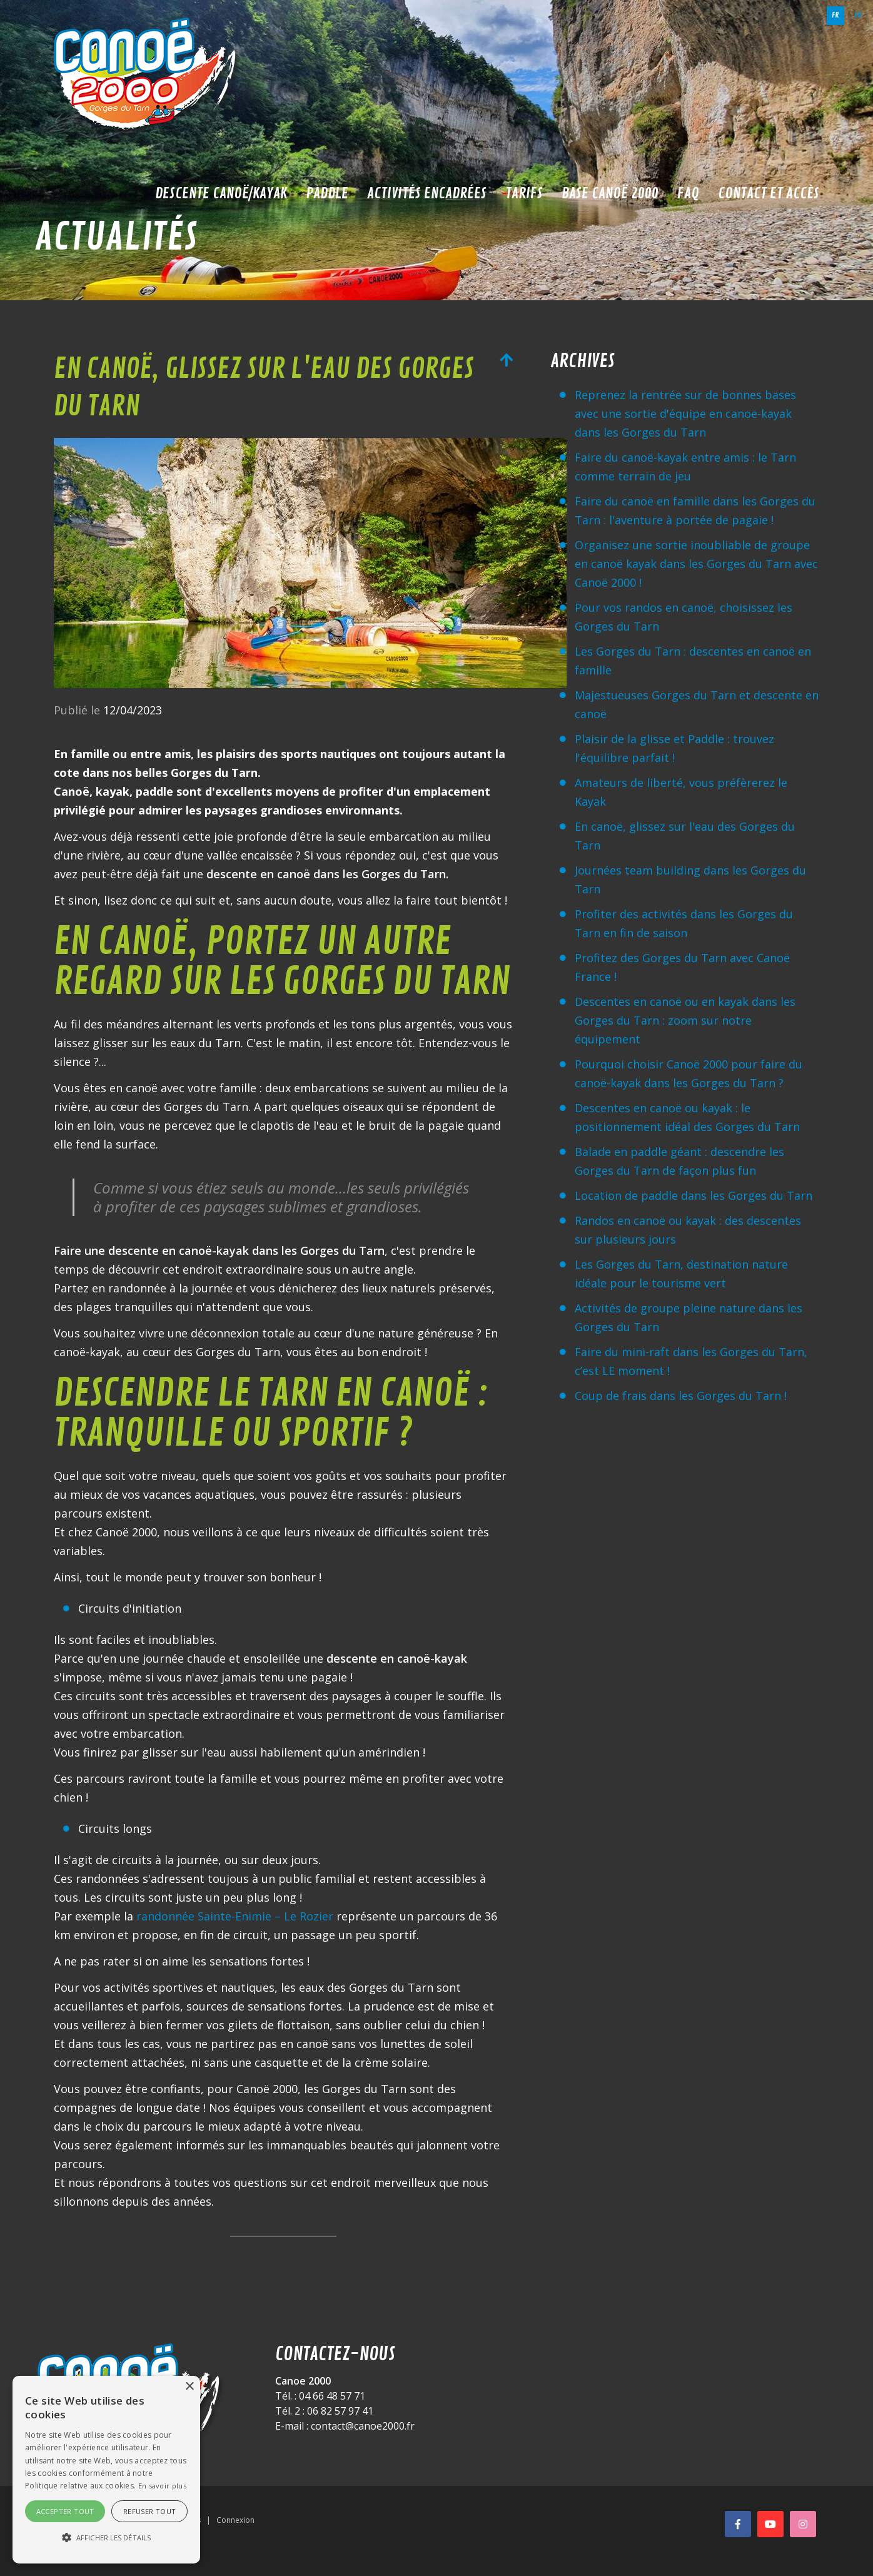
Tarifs (524, 193)
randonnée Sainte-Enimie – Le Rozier (234, 1916)
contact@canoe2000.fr (363, 2426)
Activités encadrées (427, 193)
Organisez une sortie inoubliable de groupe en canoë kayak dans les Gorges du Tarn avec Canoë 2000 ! (696, 563)
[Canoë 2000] (147, 75)
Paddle (327, 193)
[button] (106, 2537)
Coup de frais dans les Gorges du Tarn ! (681, 1395)
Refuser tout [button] (149, 2511)
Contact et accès (768, 193)
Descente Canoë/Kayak (221, 193)
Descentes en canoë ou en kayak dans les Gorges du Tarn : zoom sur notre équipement (685, 1020)
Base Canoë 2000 (610, 193)
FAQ (688, 193)
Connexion (235, 2520)
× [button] (189, 2386)
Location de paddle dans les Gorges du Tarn (693, 1195)
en (858, 15)
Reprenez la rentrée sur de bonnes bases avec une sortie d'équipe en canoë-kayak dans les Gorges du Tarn (685, 413)
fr (835, 15)
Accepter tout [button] (65, 2511)
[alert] (106, 2469)
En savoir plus (162, 2485)
